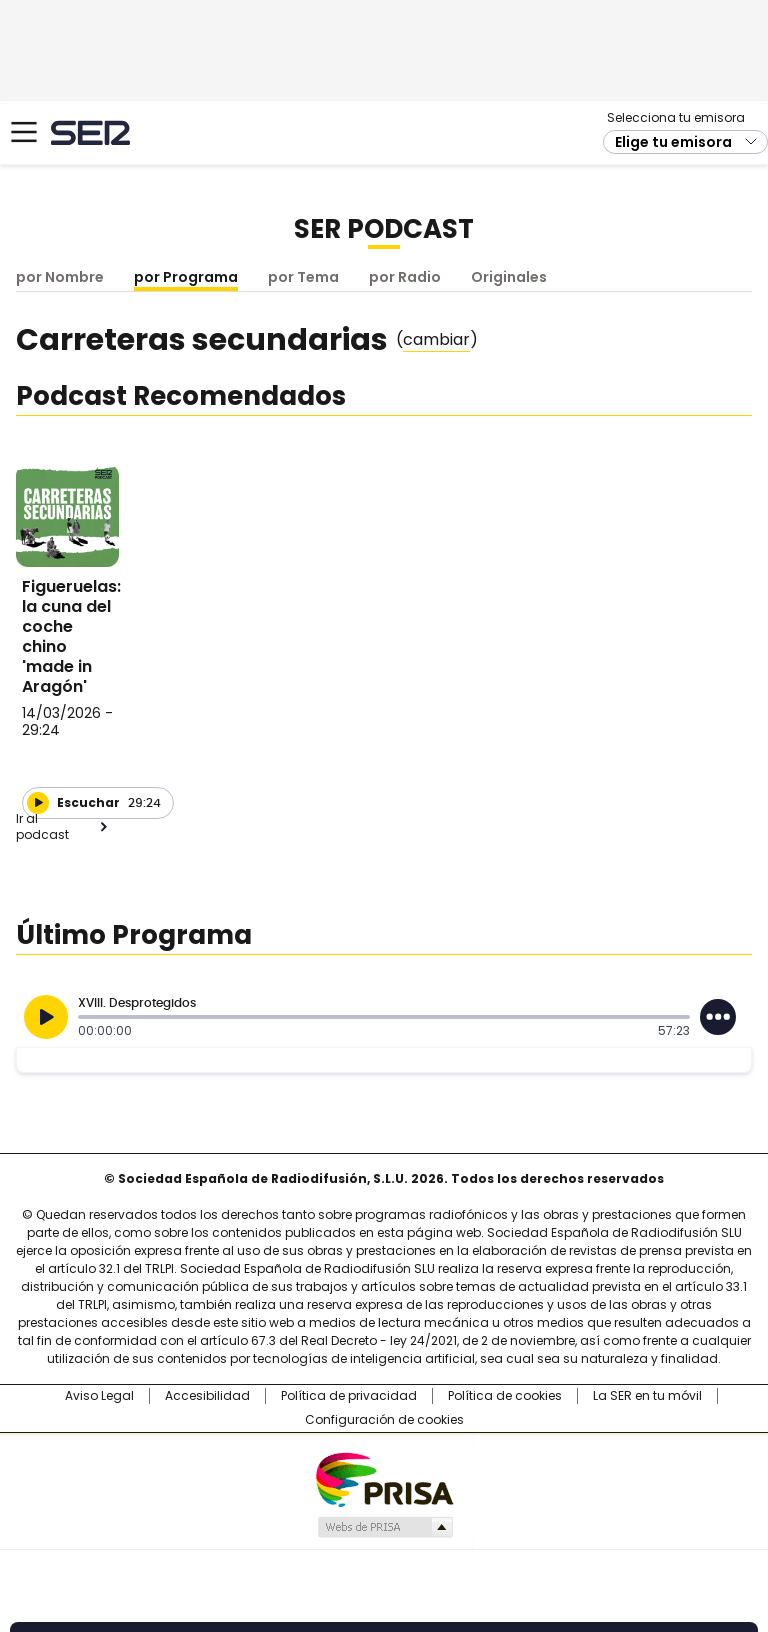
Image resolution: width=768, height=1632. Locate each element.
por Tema (303, 277)
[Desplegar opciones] (718, 1017)
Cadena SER (90, 132)
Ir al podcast (42, 827)
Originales (509, 277)
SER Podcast (384, 229)
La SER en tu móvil (647, 1396)
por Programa (186, 277)
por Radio (405, 277)
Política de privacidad (349, 1396)
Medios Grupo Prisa (384, 1527)
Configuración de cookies (384, 1420)
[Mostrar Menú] (24, 132)
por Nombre (60, 277)
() (437, 340)
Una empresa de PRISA (384, 1478)
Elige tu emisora (673, 142)
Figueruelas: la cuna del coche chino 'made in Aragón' (71, 636)
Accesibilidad (207, 1396)
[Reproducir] (38, 803)
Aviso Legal (99, 1396)
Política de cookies (505, 1396)
